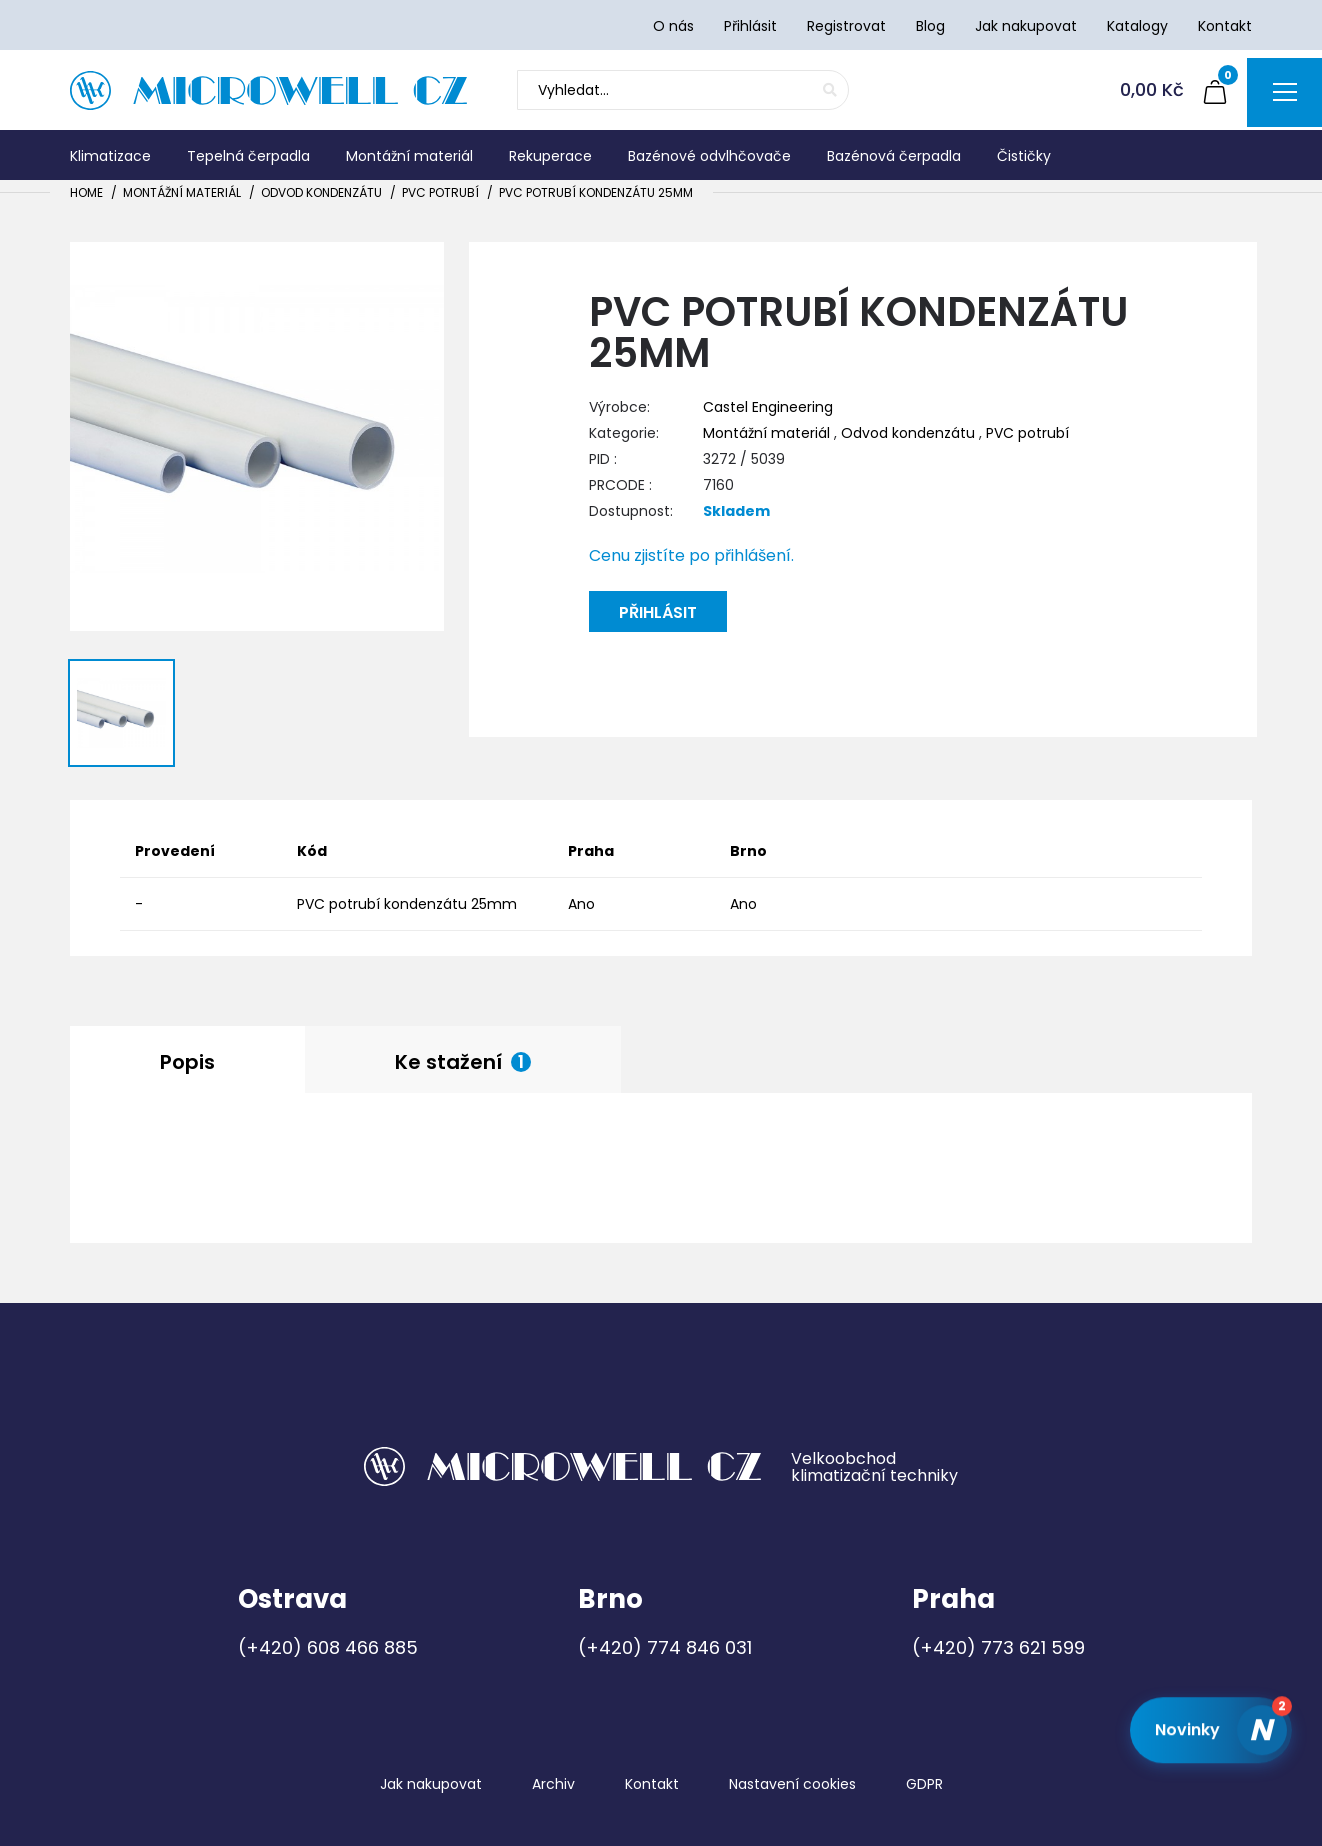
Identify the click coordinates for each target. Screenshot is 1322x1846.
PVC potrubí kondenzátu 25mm (596, 192)
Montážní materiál (182, 192)
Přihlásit (658, 612)
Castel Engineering (768, 407)
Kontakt (652, 1784)
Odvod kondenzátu (321, 192)
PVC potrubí (440, 192)
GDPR (924, 1784)
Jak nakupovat (431, 1784)
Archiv (553, 1784)
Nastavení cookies (792, 1784)
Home (86, 192)
